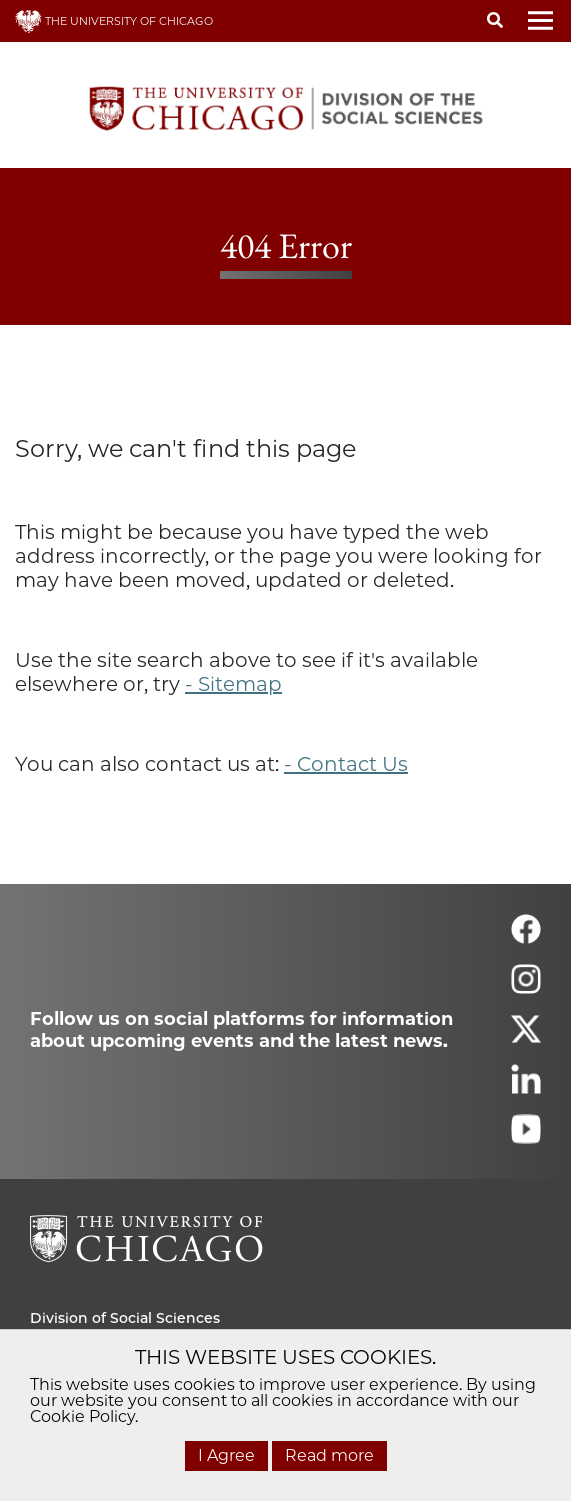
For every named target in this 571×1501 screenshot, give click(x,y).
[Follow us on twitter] (526, 1037)
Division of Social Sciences (125, 1318)
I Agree (226, 1455)
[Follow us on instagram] (526, 987)
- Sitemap (233, 684)
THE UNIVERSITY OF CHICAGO (114, 21)
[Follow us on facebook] (526, 937)
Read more (329, 1455)
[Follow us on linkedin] (526, 1087)
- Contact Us (346, 764)
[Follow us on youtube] (526, 1137)
